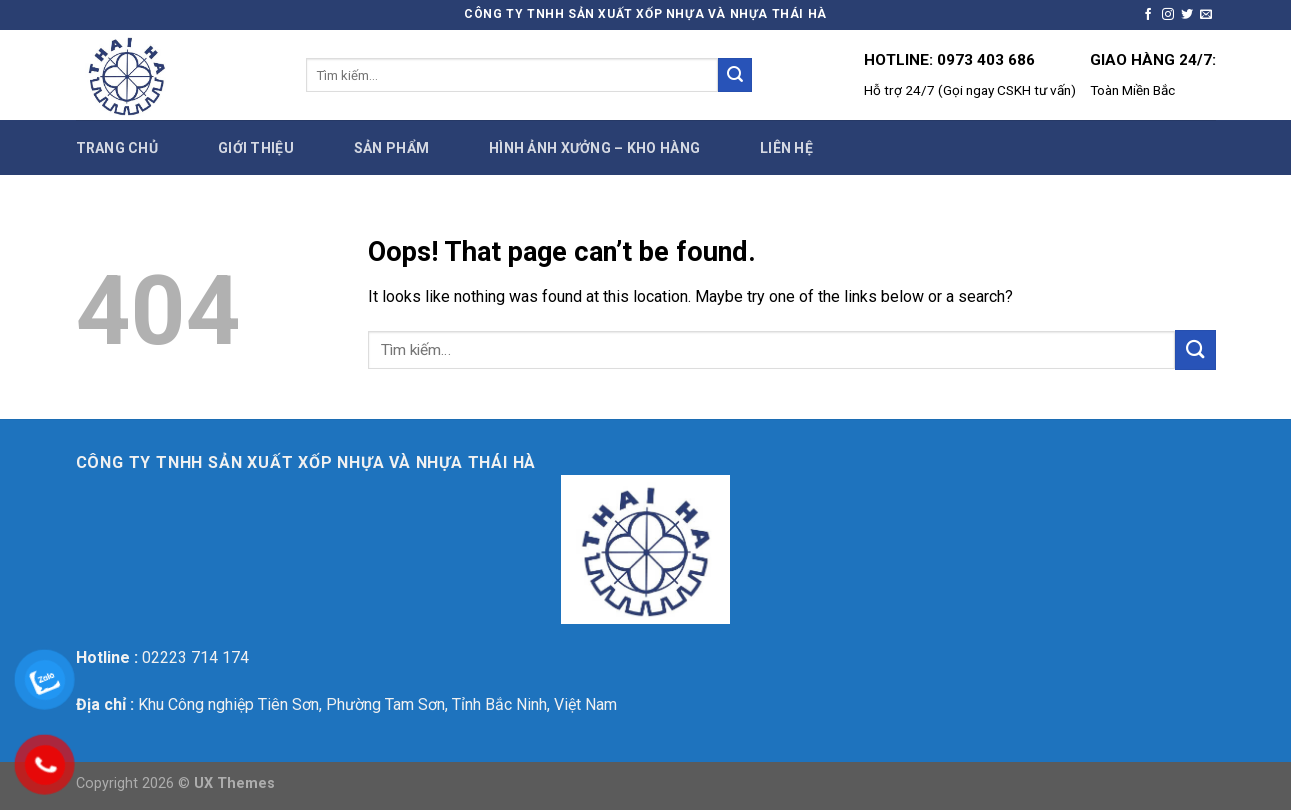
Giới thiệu (256, 148)
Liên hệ (786, 148)
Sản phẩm (391, 148)
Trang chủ (117, 148)
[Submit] (735, 75)
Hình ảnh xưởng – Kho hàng (594, 148)
